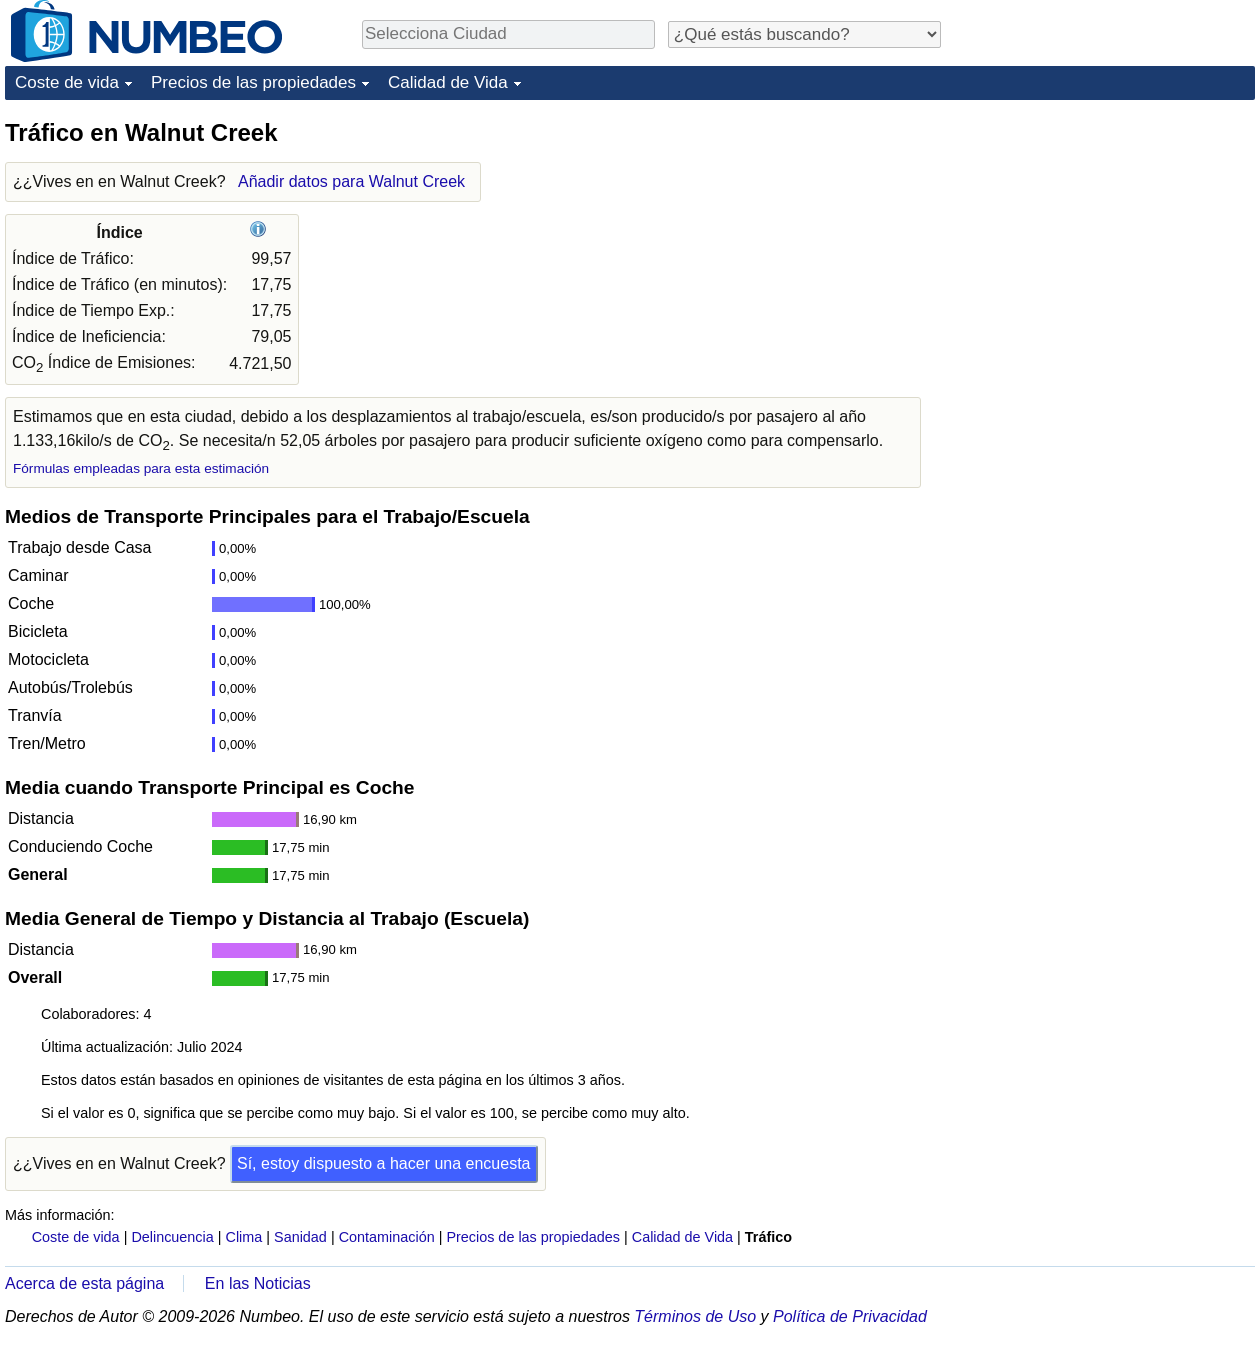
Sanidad (300, 1237)
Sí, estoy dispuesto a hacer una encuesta (384, 1163)
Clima (244, 1237)
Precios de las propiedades (253, 82)
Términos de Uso (695, 1316)
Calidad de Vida (448, 82)
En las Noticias (258, 1283)
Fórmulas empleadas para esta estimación (141, 468)
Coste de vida (67, 82)
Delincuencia (172, 1237)
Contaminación (387, 1237)
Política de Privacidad (850, 1316)
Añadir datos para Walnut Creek (351, 181)
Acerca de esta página (84, 1283)
